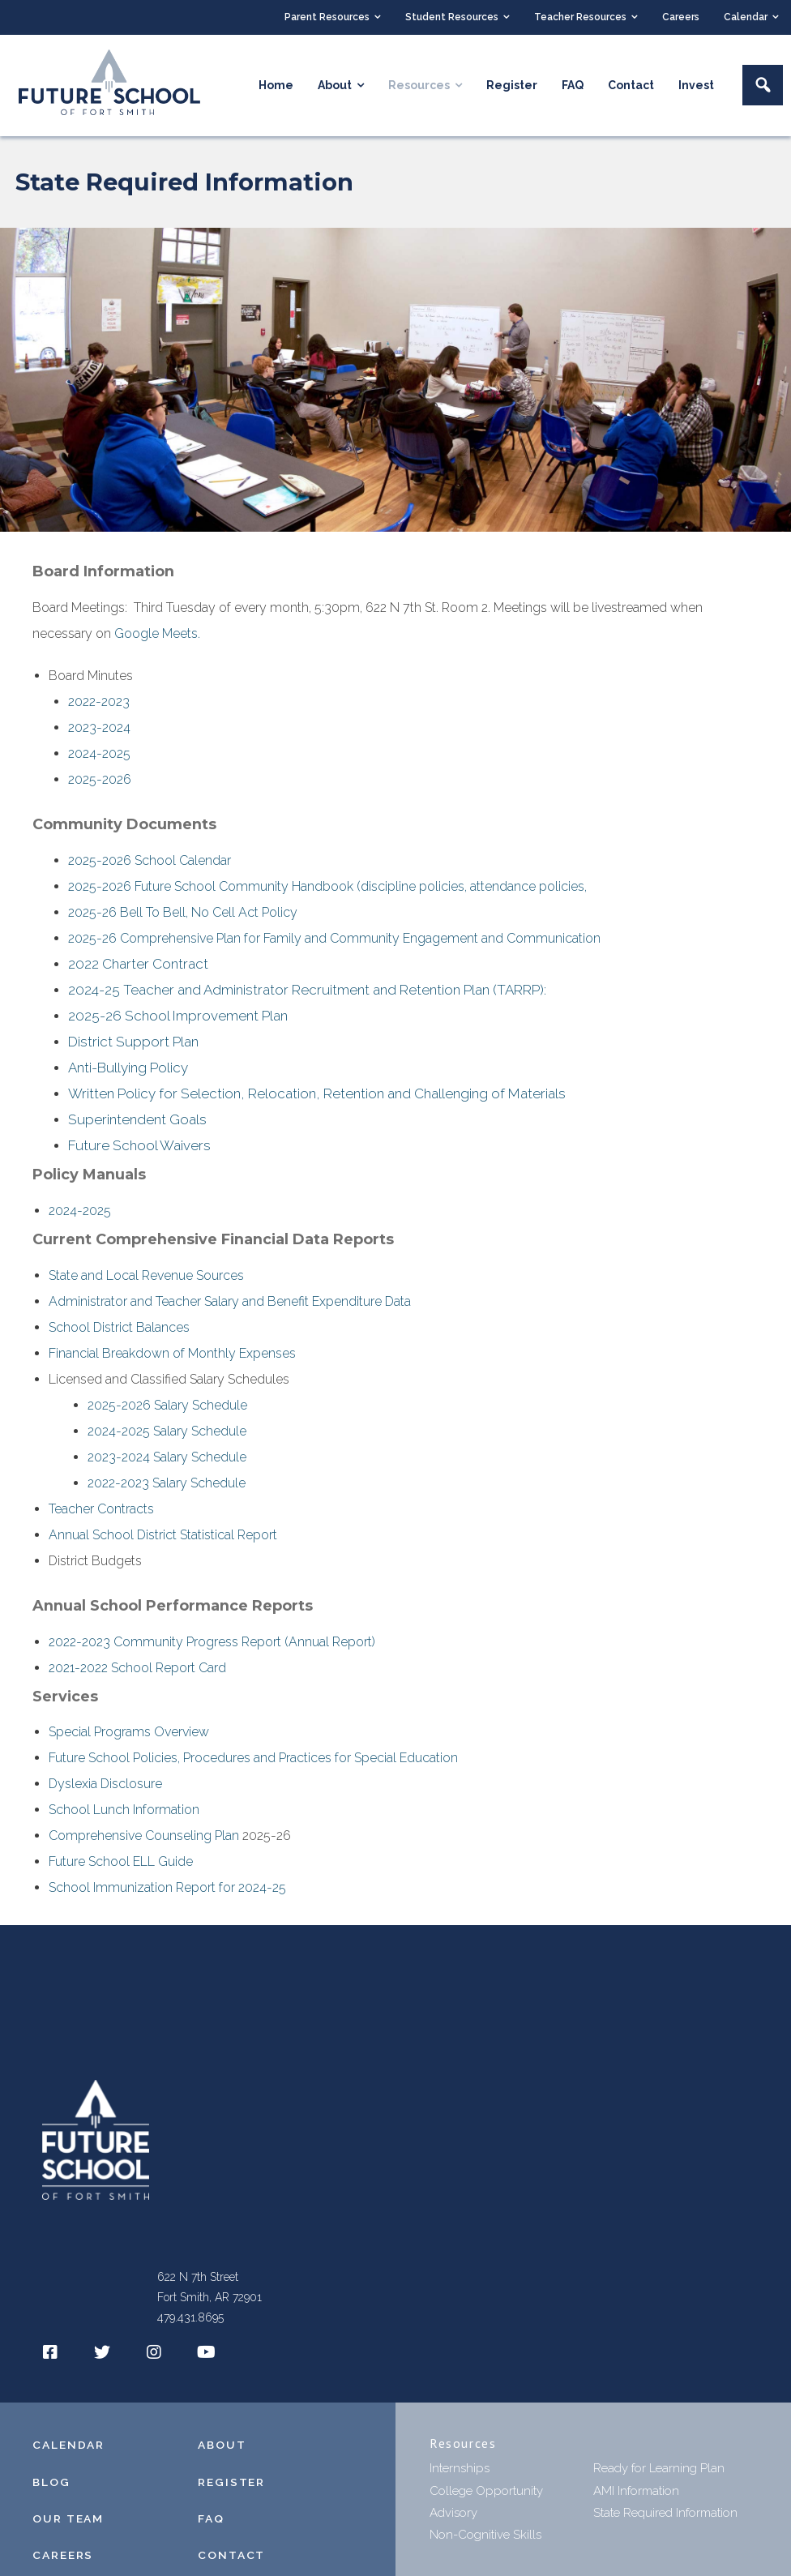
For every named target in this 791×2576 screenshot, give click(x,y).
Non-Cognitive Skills (485, 2542)
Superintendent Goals (137, 1127)
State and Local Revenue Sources (146, 1283)
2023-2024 (99, 729)
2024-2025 (99, 755)
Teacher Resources (580, 17)
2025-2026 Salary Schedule (167, 1413)
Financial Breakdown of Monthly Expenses (172, 1361)
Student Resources (451, 17)
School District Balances (119, 1335)
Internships (460, 2477)
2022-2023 (99, 703)
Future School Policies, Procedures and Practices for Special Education (253, 1766)
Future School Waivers (139, 1153)
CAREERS (62, 2563)
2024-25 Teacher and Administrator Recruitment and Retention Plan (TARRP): (307, 993)
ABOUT (222, 2453)
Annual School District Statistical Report (163, 1543)
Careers (680, 17)
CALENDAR (68, 2453)
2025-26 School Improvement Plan (178, 1020)
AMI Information (636, 2499)
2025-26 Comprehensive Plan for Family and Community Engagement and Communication (334, 940)
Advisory (453, 2521)
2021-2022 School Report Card (137, 1676)
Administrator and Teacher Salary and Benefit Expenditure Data (230, 1309)
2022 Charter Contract (138, 966)
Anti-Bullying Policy (128, 1073)
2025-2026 (99, 781)
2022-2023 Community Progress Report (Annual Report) (212, 1650)
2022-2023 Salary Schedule (167, 1491)
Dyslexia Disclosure (105, 1792)
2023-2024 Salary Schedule (167, 1465)
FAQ (211, 2526)
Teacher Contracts (101, 1517)
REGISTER (231, 2490)
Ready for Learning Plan (659, 2477)
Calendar (745, 17)
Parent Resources (327, 17)
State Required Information (665, 2521)
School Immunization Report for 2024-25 (167, 1896)
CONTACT (231, 2563)
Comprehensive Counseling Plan (144, 1844)
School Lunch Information (124, 1818)
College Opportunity (486, 2499)
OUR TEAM (68, 2526)
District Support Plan (133, 1046)
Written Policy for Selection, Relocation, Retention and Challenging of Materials (317, 1100)
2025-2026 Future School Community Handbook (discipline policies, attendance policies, (329, 888)
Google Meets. (157, 635)
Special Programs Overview (129, 1740)
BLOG (51, 2490)
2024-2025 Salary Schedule (167, 1439)
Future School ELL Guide (121, 1870)
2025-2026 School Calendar (149, 862)
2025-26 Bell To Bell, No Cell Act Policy (182, 914)
